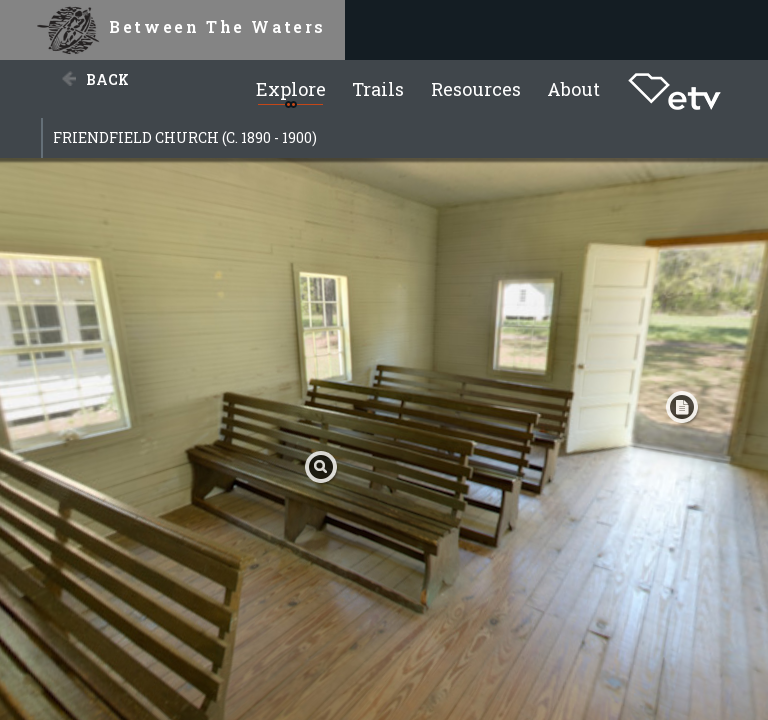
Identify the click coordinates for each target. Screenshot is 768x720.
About (573, 89)
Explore (291, 89)
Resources (476, 89)
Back (107, 79)
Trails (378, 89)
